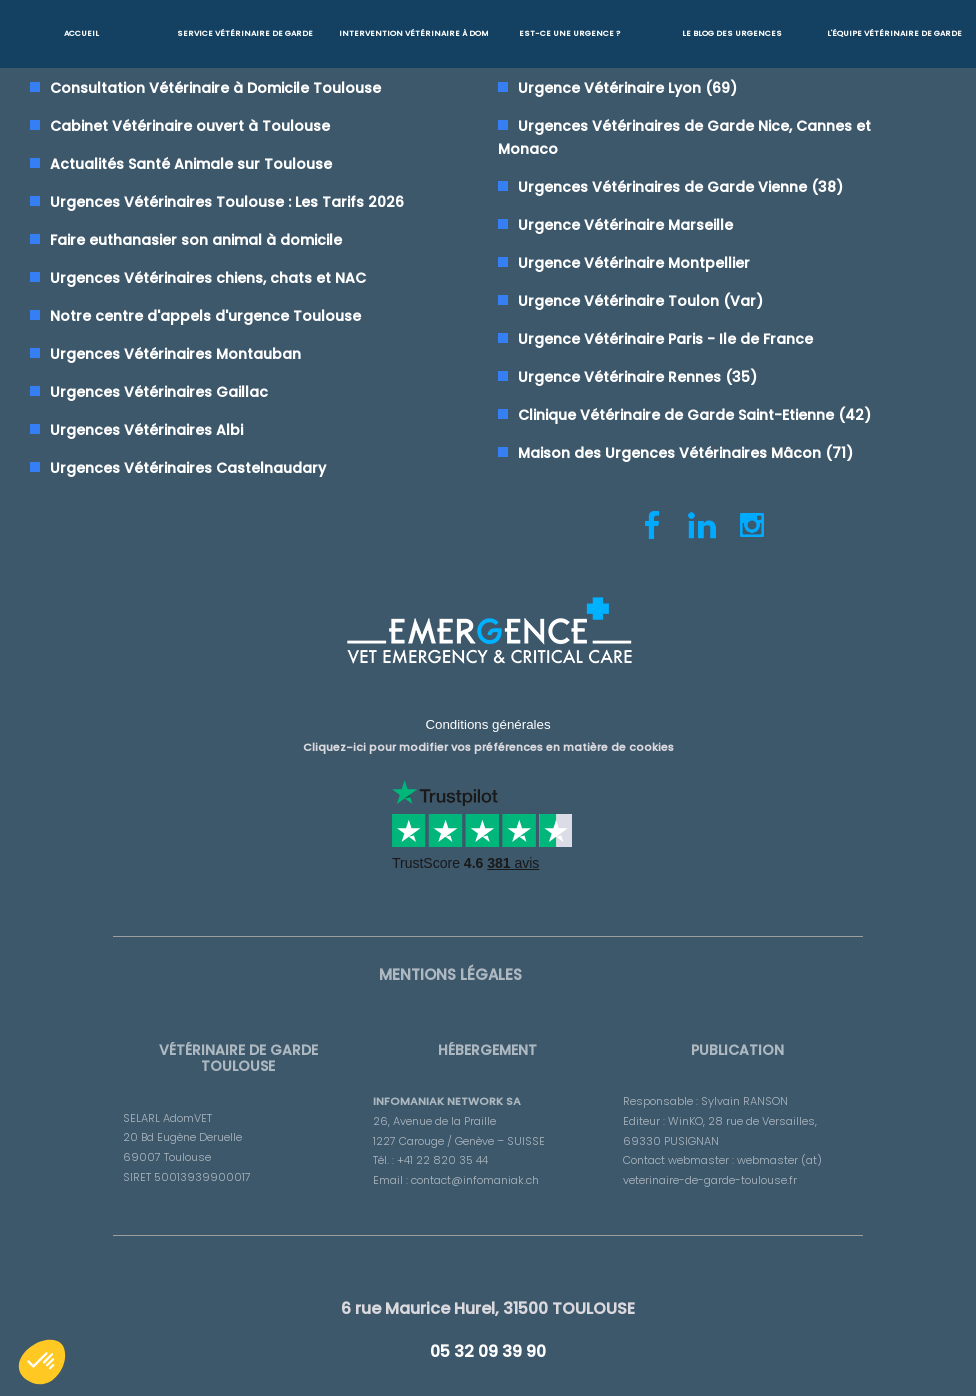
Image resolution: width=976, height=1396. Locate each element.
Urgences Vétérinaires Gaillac (159, 392)
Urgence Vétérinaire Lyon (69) (627, 88)
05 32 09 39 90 (488, 1328)
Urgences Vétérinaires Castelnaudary (188, 468)
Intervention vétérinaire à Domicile (413, 33)
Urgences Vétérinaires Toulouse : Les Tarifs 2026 (227, 202)
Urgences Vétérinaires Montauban (175, 354)
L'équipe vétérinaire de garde (894, 33)
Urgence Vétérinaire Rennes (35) (637, 377)
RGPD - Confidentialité (754, 1380)
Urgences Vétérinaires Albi (146, 430)
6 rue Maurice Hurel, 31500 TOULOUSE (488, 1293)
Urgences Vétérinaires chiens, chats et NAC (208, 278)
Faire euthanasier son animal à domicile (196, 240)
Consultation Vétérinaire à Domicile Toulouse (215, 88)
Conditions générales (487, 720)
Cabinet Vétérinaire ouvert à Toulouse (190, 126)
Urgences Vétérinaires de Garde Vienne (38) (680, 187)
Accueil (81, 33)
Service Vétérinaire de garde (245, 33)
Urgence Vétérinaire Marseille (625, 225)
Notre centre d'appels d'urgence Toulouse (205, 316)
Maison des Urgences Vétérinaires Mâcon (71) (685, 453)
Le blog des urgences (732, 33)
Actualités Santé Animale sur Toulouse (191, 164)
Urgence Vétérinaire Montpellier (634, 263)
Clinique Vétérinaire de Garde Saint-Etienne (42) (694, 415)
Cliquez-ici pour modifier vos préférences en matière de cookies (488, 739)
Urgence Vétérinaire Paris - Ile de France (665, 339)
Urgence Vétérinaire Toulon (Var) (640, 301)
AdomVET (483, 1380)
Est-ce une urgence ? (569, 33)
